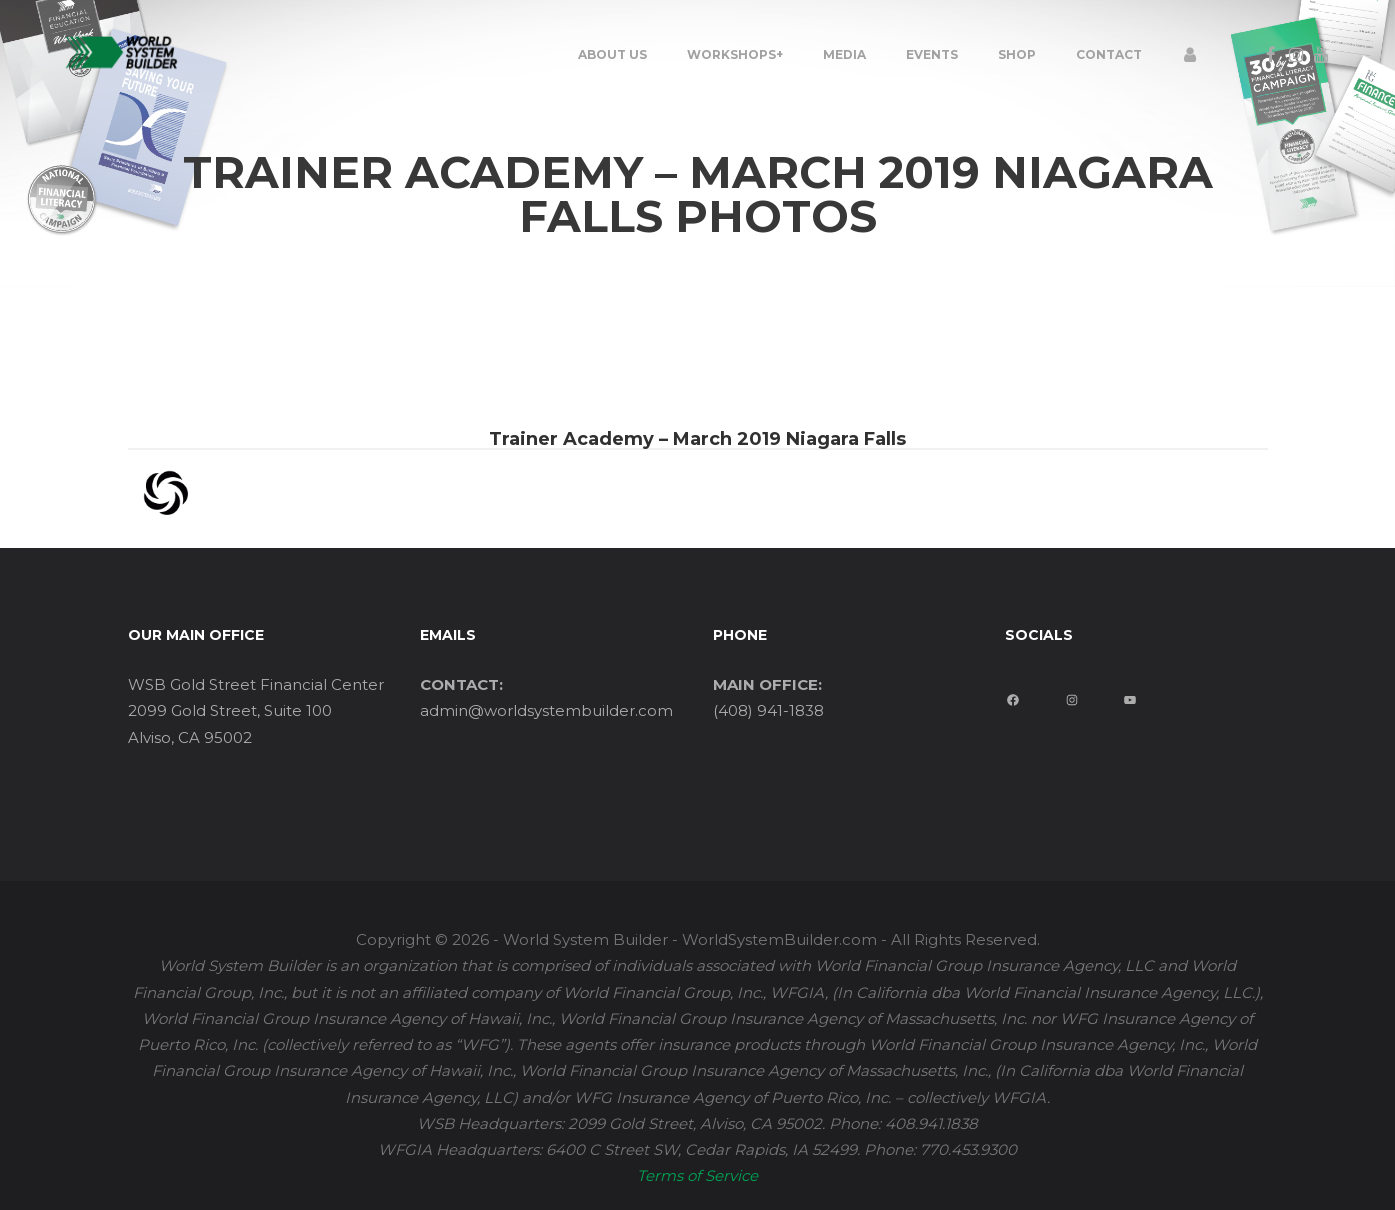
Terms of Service (697, 1175)
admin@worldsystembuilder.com (546, 710)
